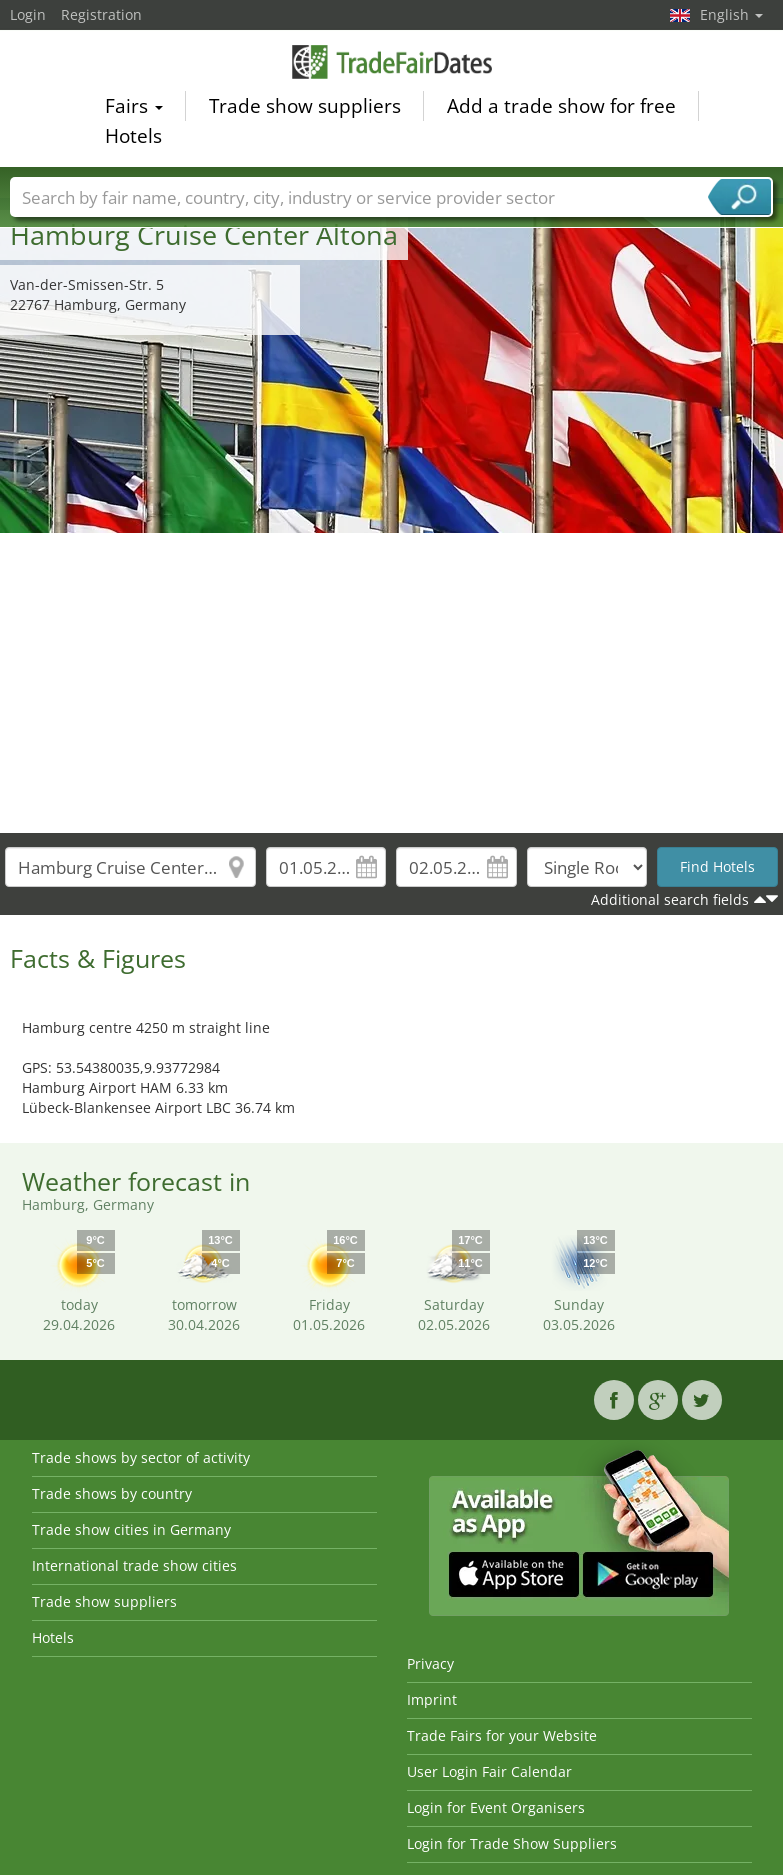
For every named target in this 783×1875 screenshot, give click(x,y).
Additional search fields (670, 899)
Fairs (134, 109)
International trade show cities (134, 1565)
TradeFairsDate (392, 64)
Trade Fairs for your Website (502, 1735)
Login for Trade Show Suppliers (512, 1843)
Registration (101, 14)
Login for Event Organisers (496, 1807)
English (731, 14)
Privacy (430, 1663)
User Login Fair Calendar (489, 1771)
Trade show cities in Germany (131, 1529)
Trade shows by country (112, 1493)
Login (28, 14)
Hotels (133, 139)
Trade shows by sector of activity (141, 1457)
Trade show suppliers (305, 109)
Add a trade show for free (561, 109)
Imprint (432, 1699)
